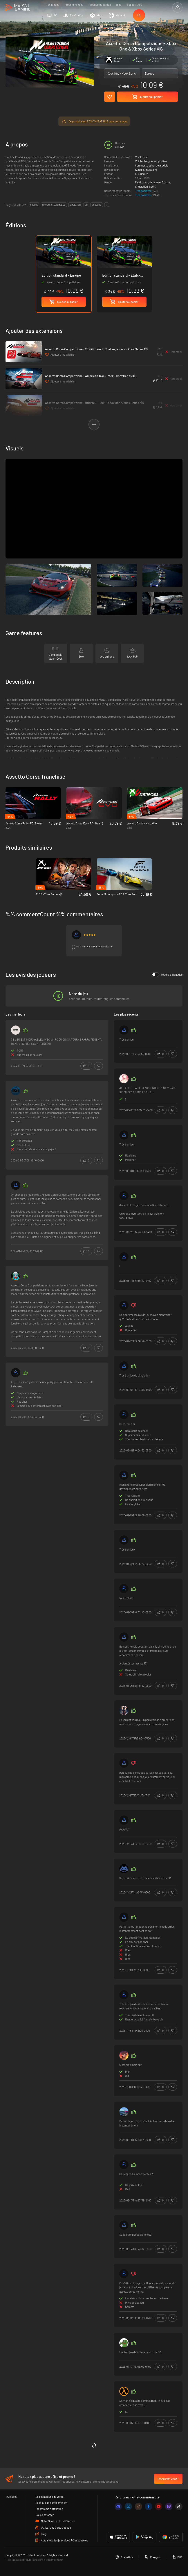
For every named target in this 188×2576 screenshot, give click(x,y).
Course (166, 182)
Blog (118, 4)
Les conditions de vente (49, 2496)
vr (86, 205)
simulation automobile (53, 205)
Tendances (52, 4)
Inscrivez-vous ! (168, 2479)
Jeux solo (155, 182)
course (34, 205)
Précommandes (74, 4)
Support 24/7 (134, 4)
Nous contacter (44, 2514)
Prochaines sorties (100, 4)
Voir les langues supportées (151, 161)
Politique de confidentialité (51, 2502)
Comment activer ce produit (151, 165)
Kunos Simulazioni (146, 169)
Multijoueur (141, 182)
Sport (152, 186)
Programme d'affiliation (49, 2508)
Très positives (143, 190)
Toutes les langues (167, 974)
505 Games (141, 174)
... (106, 205)
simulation (75, 205)
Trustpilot (11, 2496)
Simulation (141, 186)
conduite (96, 205)
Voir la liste (141, 157)
